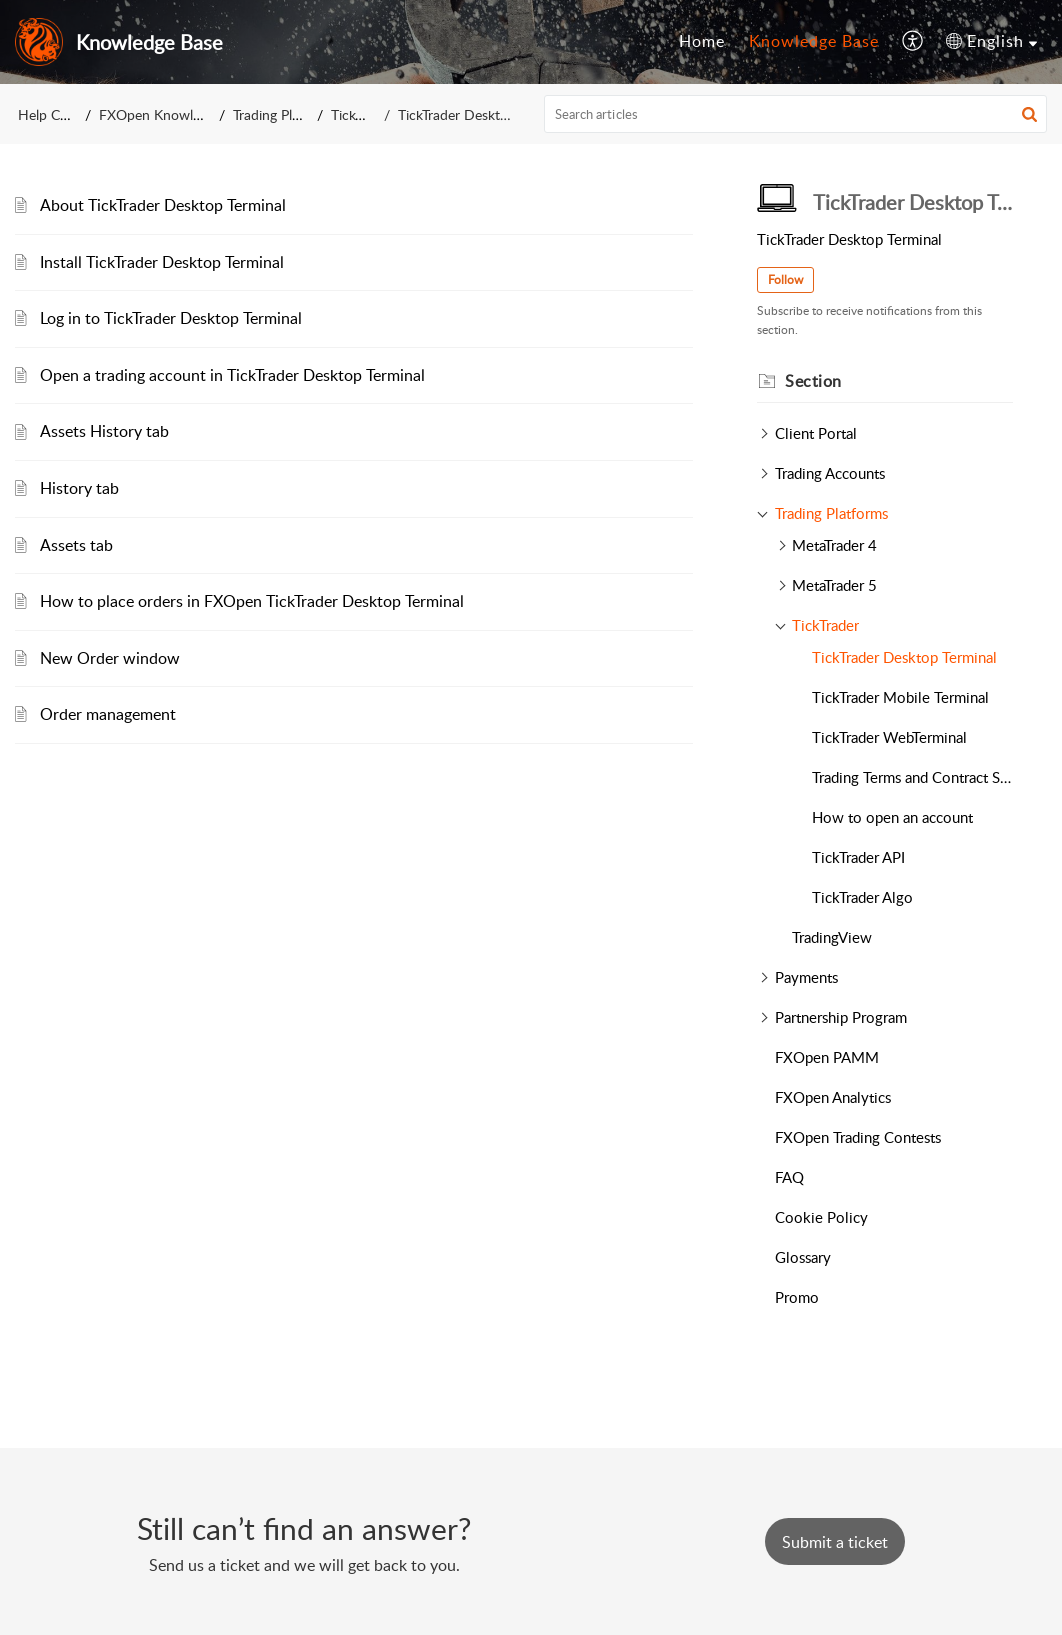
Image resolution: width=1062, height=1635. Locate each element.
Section (813, 381)
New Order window (110, 658)
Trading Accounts (830, 473)
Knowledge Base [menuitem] (814, 41)
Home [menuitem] (702, 41)
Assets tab (76, 545)
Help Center (55, 114)
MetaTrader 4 (834, 545)
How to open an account (892, 817)
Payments (806, 977)
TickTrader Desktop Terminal (904, 657)
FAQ (789, 1177)
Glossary (803, 1257)
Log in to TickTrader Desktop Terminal (171, 318)
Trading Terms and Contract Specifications (912, 777)
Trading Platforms (286, 114)
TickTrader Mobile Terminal (900, 697)
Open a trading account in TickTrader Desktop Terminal (232, 375)
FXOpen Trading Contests (858, 1137)
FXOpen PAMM (827, 1057)
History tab (79, 488)
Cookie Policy (821, 1217)
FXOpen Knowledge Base (177, 114)
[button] (1029, 114)
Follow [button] (785, 279)
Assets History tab (104, 431)
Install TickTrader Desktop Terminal (162, 262)
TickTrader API (858, 857)
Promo (797, 1297)
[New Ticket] (835, 1542)
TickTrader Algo (862, 897)
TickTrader (362, 114)
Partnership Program (841, 1017)
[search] (796, 114)
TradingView (832, 937)
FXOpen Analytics (833, 1097)
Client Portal (816, 433)
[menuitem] (702, 42)
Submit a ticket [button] (835, 1542)
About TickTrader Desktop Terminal (163, 205)
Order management (108, 714)
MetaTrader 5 (834, 585)
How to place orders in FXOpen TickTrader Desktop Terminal (252, 601)
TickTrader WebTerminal (889, 737)
